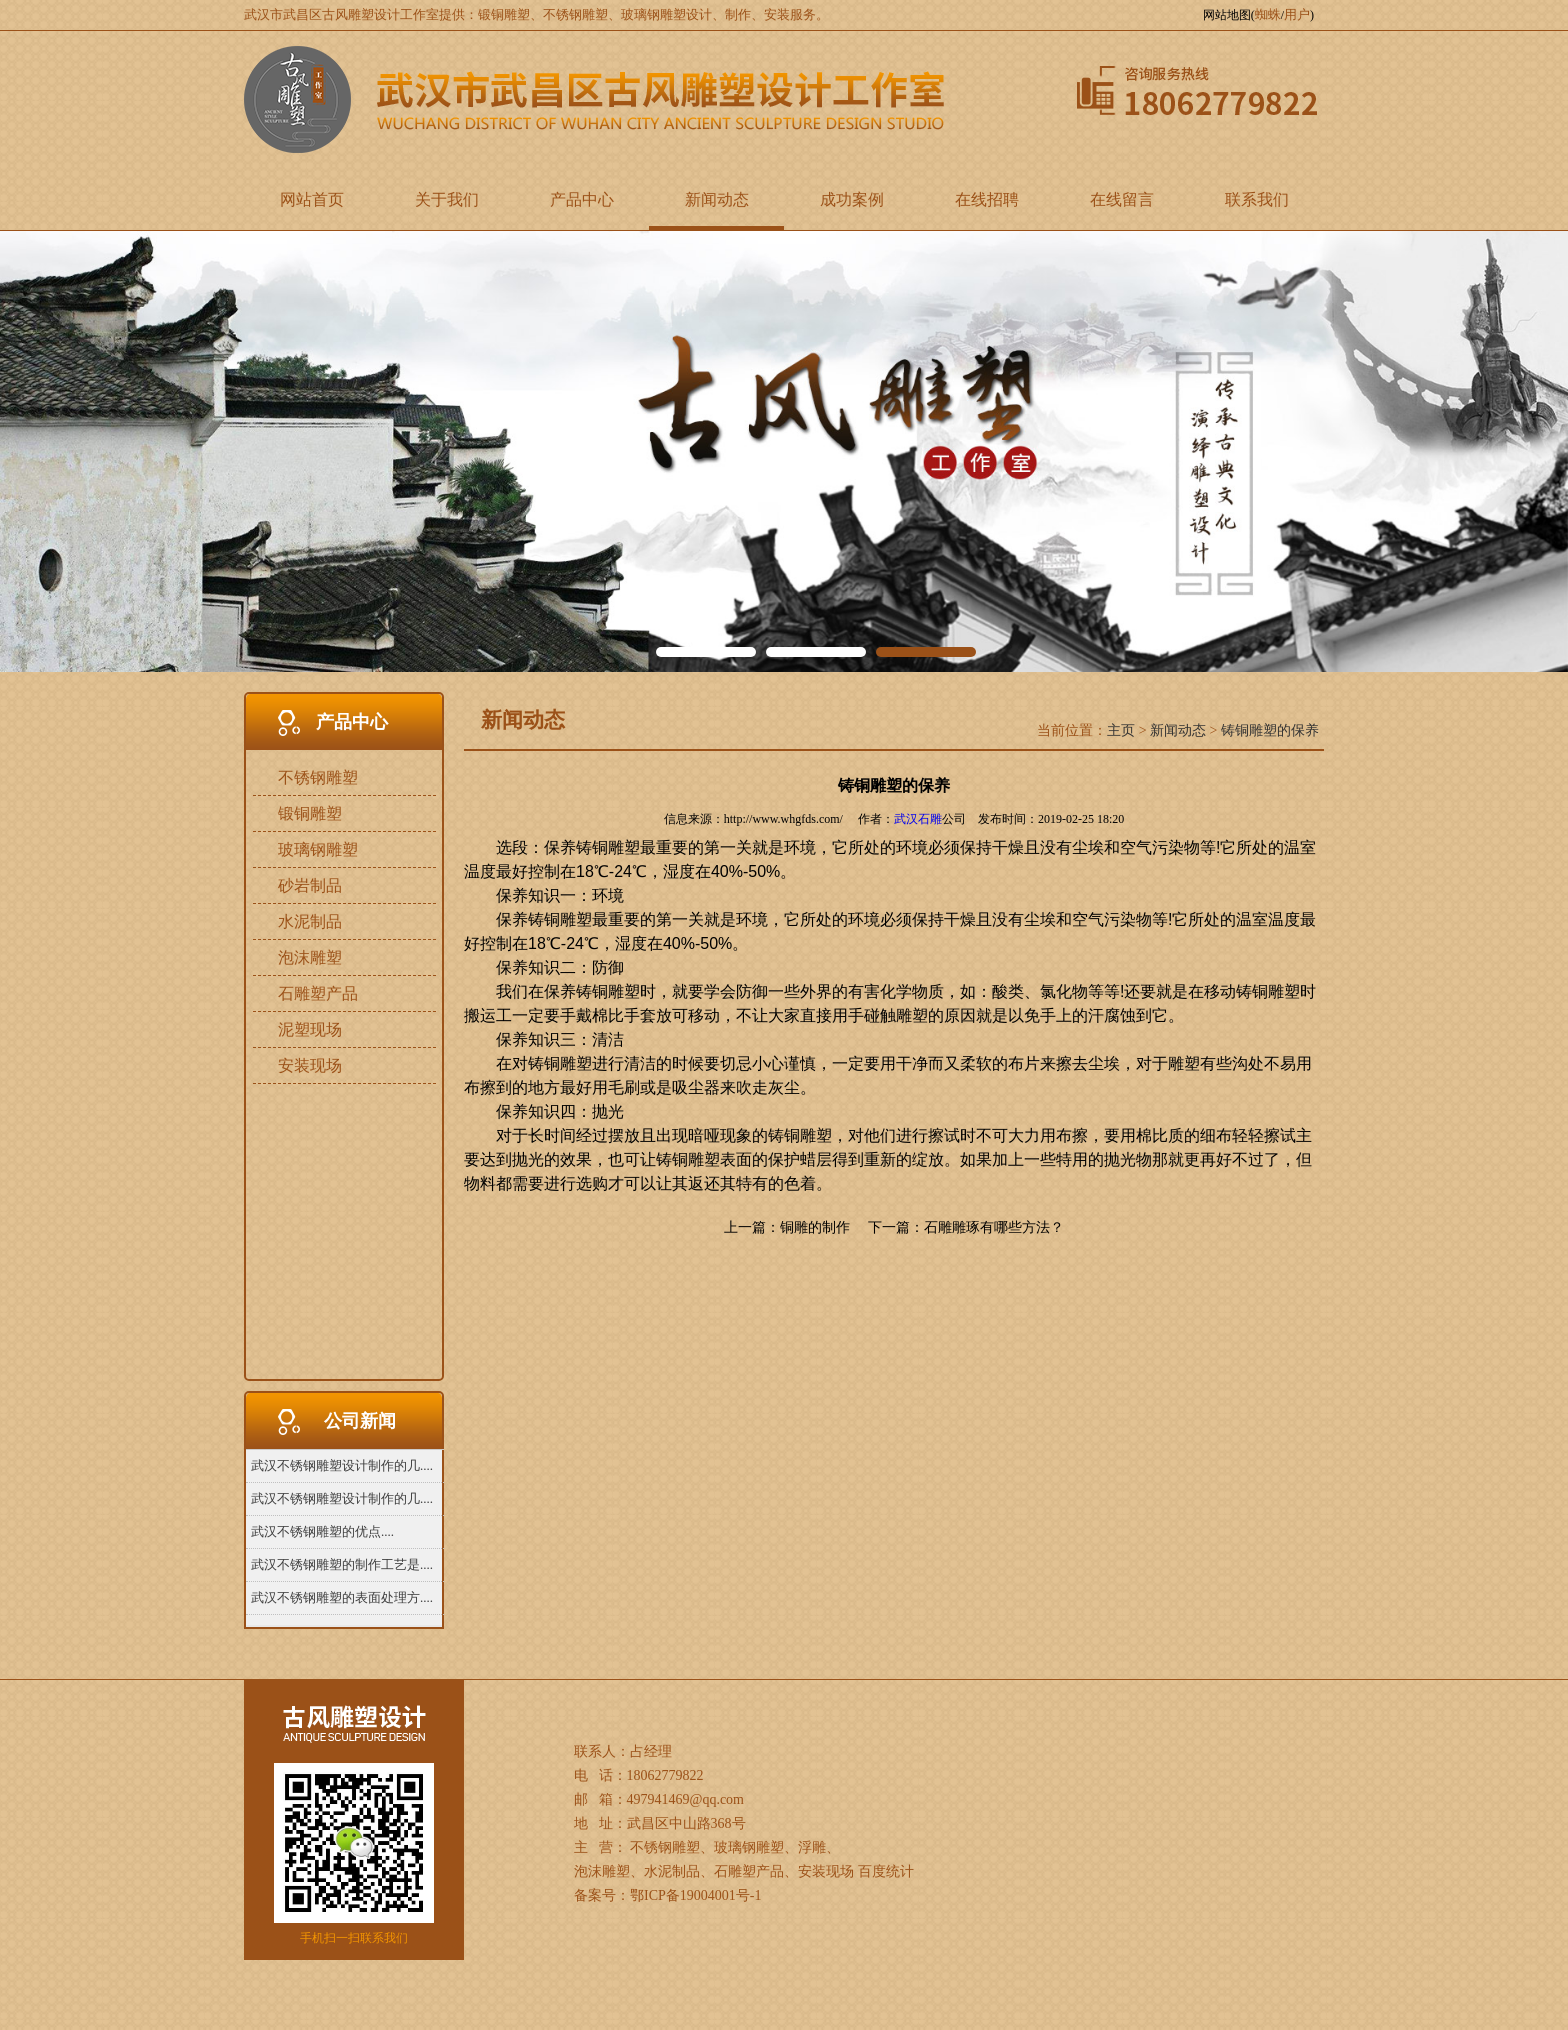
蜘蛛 (1268, 14)
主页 (1121, 730)
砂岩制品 (310, 885)
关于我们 (447, 199)
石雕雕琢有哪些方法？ (994, 1227)
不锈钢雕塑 (318, 777)
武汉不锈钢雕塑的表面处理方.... (342, 1597)
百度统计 (886, 1871)
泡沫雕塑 (310, 957)
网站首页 (312, 199)
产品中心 (582, 199)
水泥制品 (310, 921)
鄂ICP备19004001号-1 (695, 1895)
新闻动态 (717, 199)
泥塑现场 (310, 1029)
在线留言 (1122, 199)
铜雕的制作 (815, 1227)
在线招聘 (987, 199)
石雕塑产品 (318, 993)
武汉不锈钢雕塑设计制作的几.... (342, 1465)
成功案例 (852, 199)
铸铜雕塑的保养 (1270, 730)
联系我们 (1257, 199)
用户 (1297, 14)
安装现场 (310, 1065)
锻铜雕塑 (310, 813)
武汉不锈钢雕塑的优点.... (322, 1531)
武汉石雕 (918, 819)
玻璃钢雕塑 (318, 849)
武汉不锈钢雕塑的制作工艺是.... (342, 1564)
